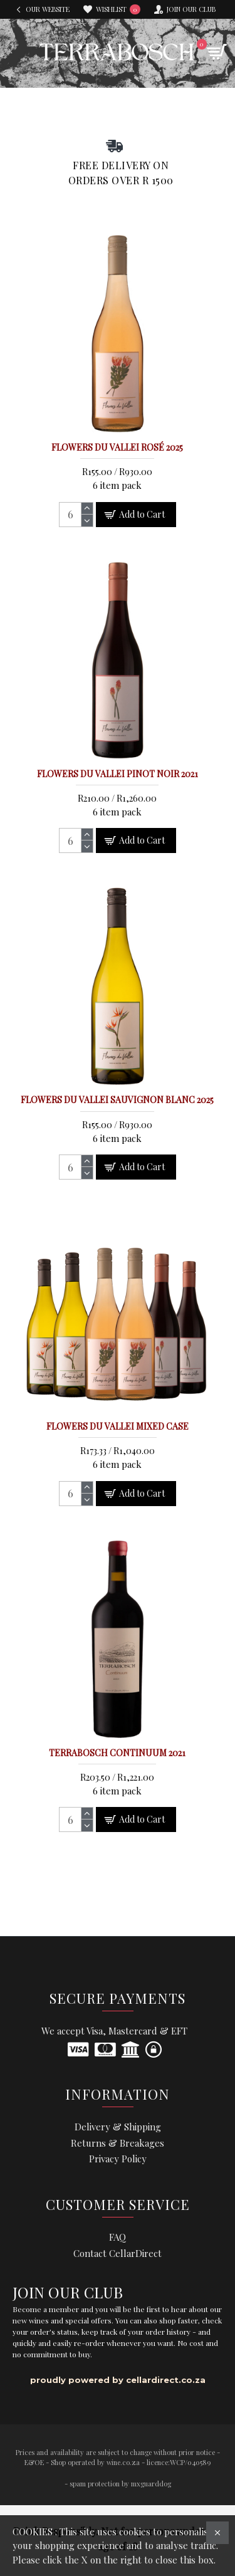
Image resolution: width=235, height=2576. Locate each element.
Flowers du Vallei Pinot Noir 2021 (117, 774)
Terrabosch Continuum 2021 (117, 1753)
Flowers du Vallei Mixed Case (117, 1426)
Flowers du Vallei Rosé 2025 (117, 447)
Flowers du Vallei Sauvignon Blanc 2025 (117, 1100)
